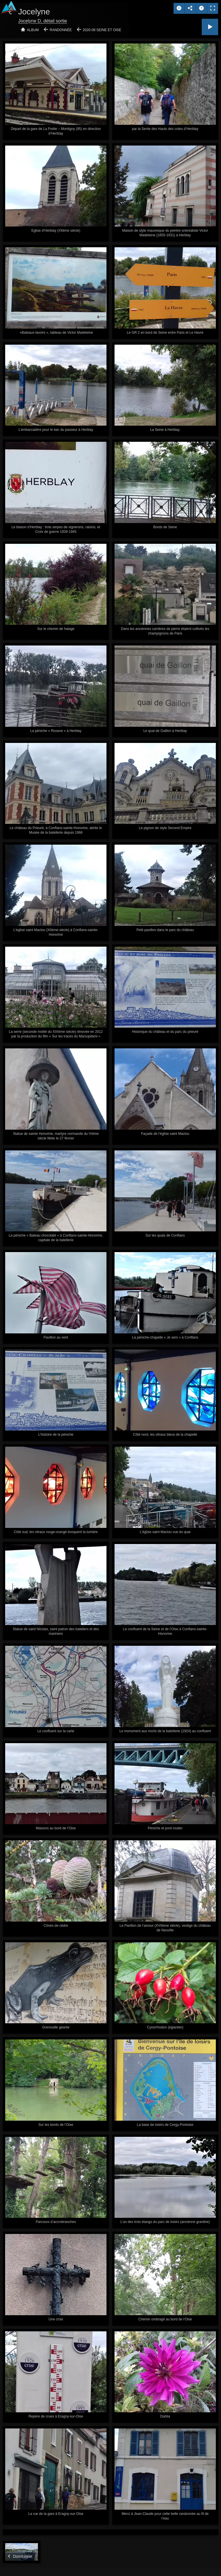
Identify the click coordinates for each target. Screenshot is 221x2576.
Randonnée (61, 30)
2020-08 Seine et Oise (102, 30)
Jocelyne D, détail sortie (42, 20)
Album (33, 30)
